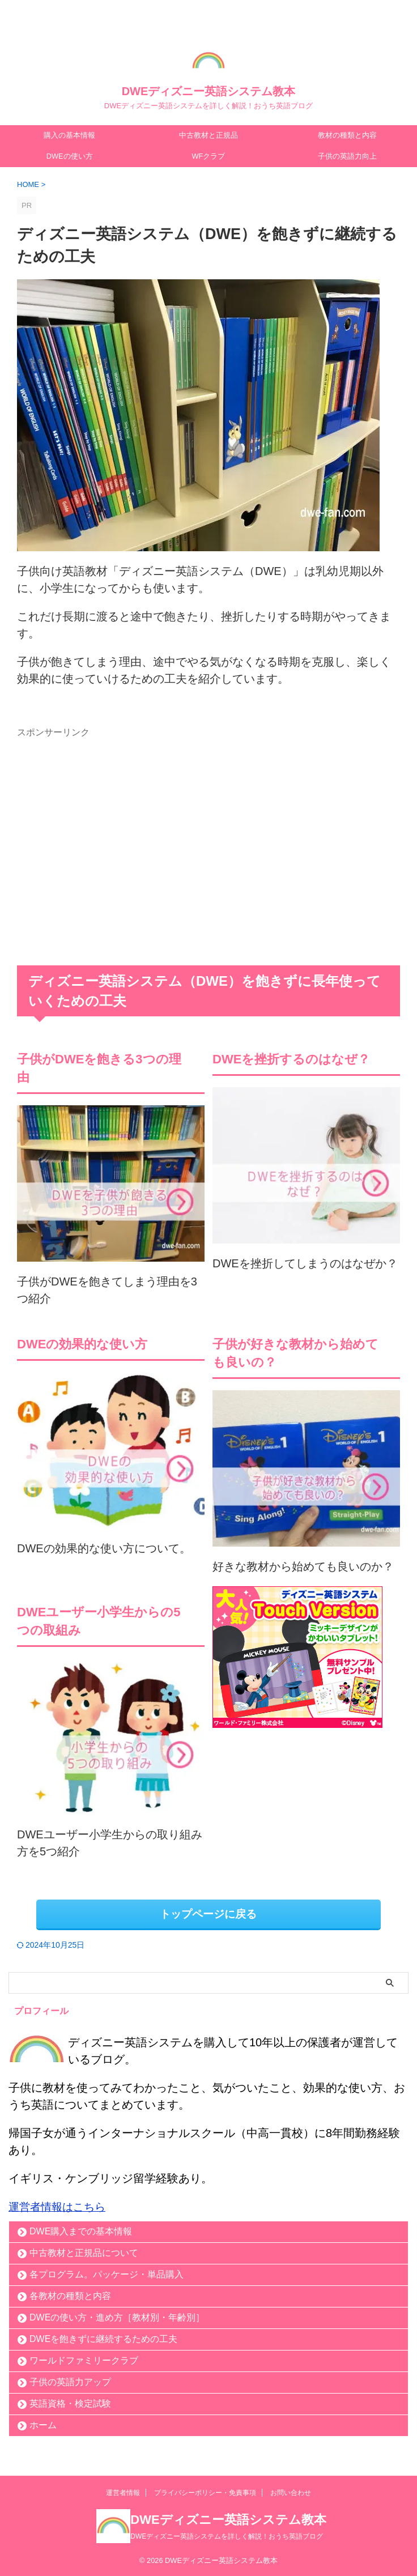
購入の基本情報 (69, 135)
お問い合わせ (290, 2492)
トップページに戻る (208, 1913)
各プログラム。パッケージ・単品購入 (106, 2274)
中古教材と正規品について (83, 2252)
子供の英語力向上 (347, 156)
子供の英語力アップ (70, 2381)
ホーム (43, 2424)
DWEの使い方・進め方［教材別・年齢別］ (117, 2317)
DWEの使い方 (69, 156)
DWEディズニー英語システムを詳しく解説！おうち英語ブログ (226, 2535)
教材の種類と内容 (347, 135)
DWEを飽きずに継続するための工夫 (103, 2338)
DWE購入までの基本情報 (80, 2231)
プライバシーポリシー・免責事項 (205, 2492)
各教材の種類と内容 (70, 2295)
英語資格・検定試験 (70, 2403)
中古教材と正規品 (208, 135)
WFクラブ (208, 156)
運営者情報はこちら (59, 2206)
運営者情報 (123, 2492)
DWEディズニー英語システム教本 (209, 91)
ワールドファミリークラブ (83, 2360)
